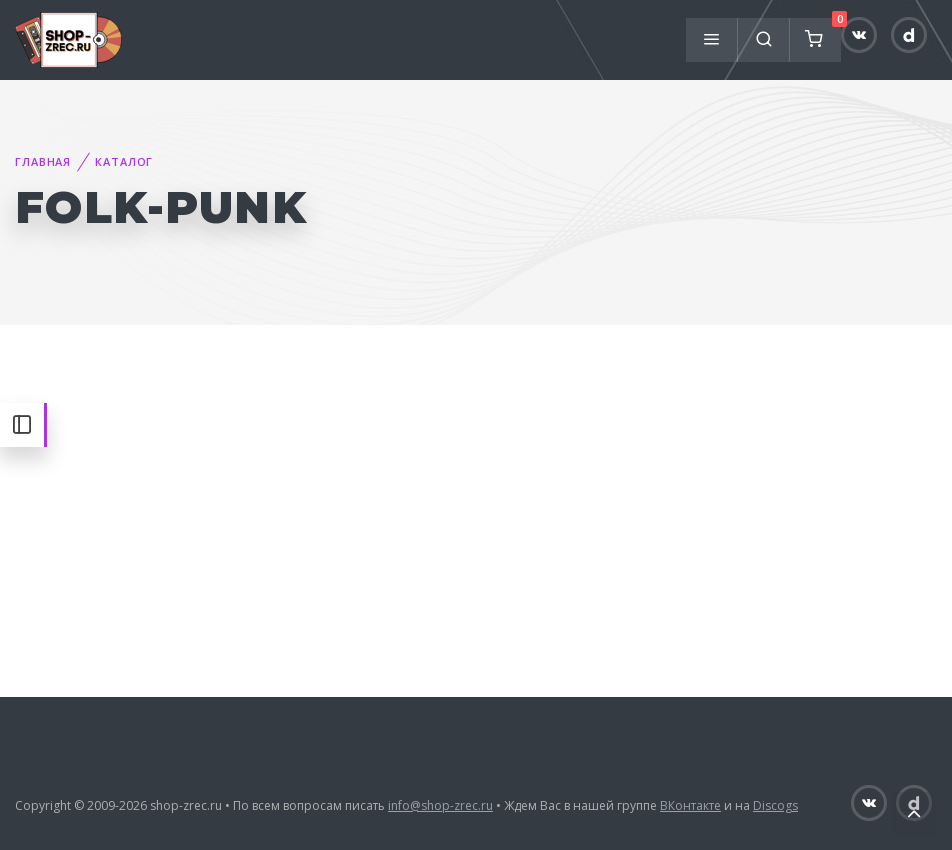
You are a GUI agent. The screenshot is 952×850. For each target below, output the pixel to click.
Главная (43, 161)
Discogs (775, 805)
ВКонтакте (690, 805)
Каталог (124, 161)
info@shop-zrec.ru (440, 805)
